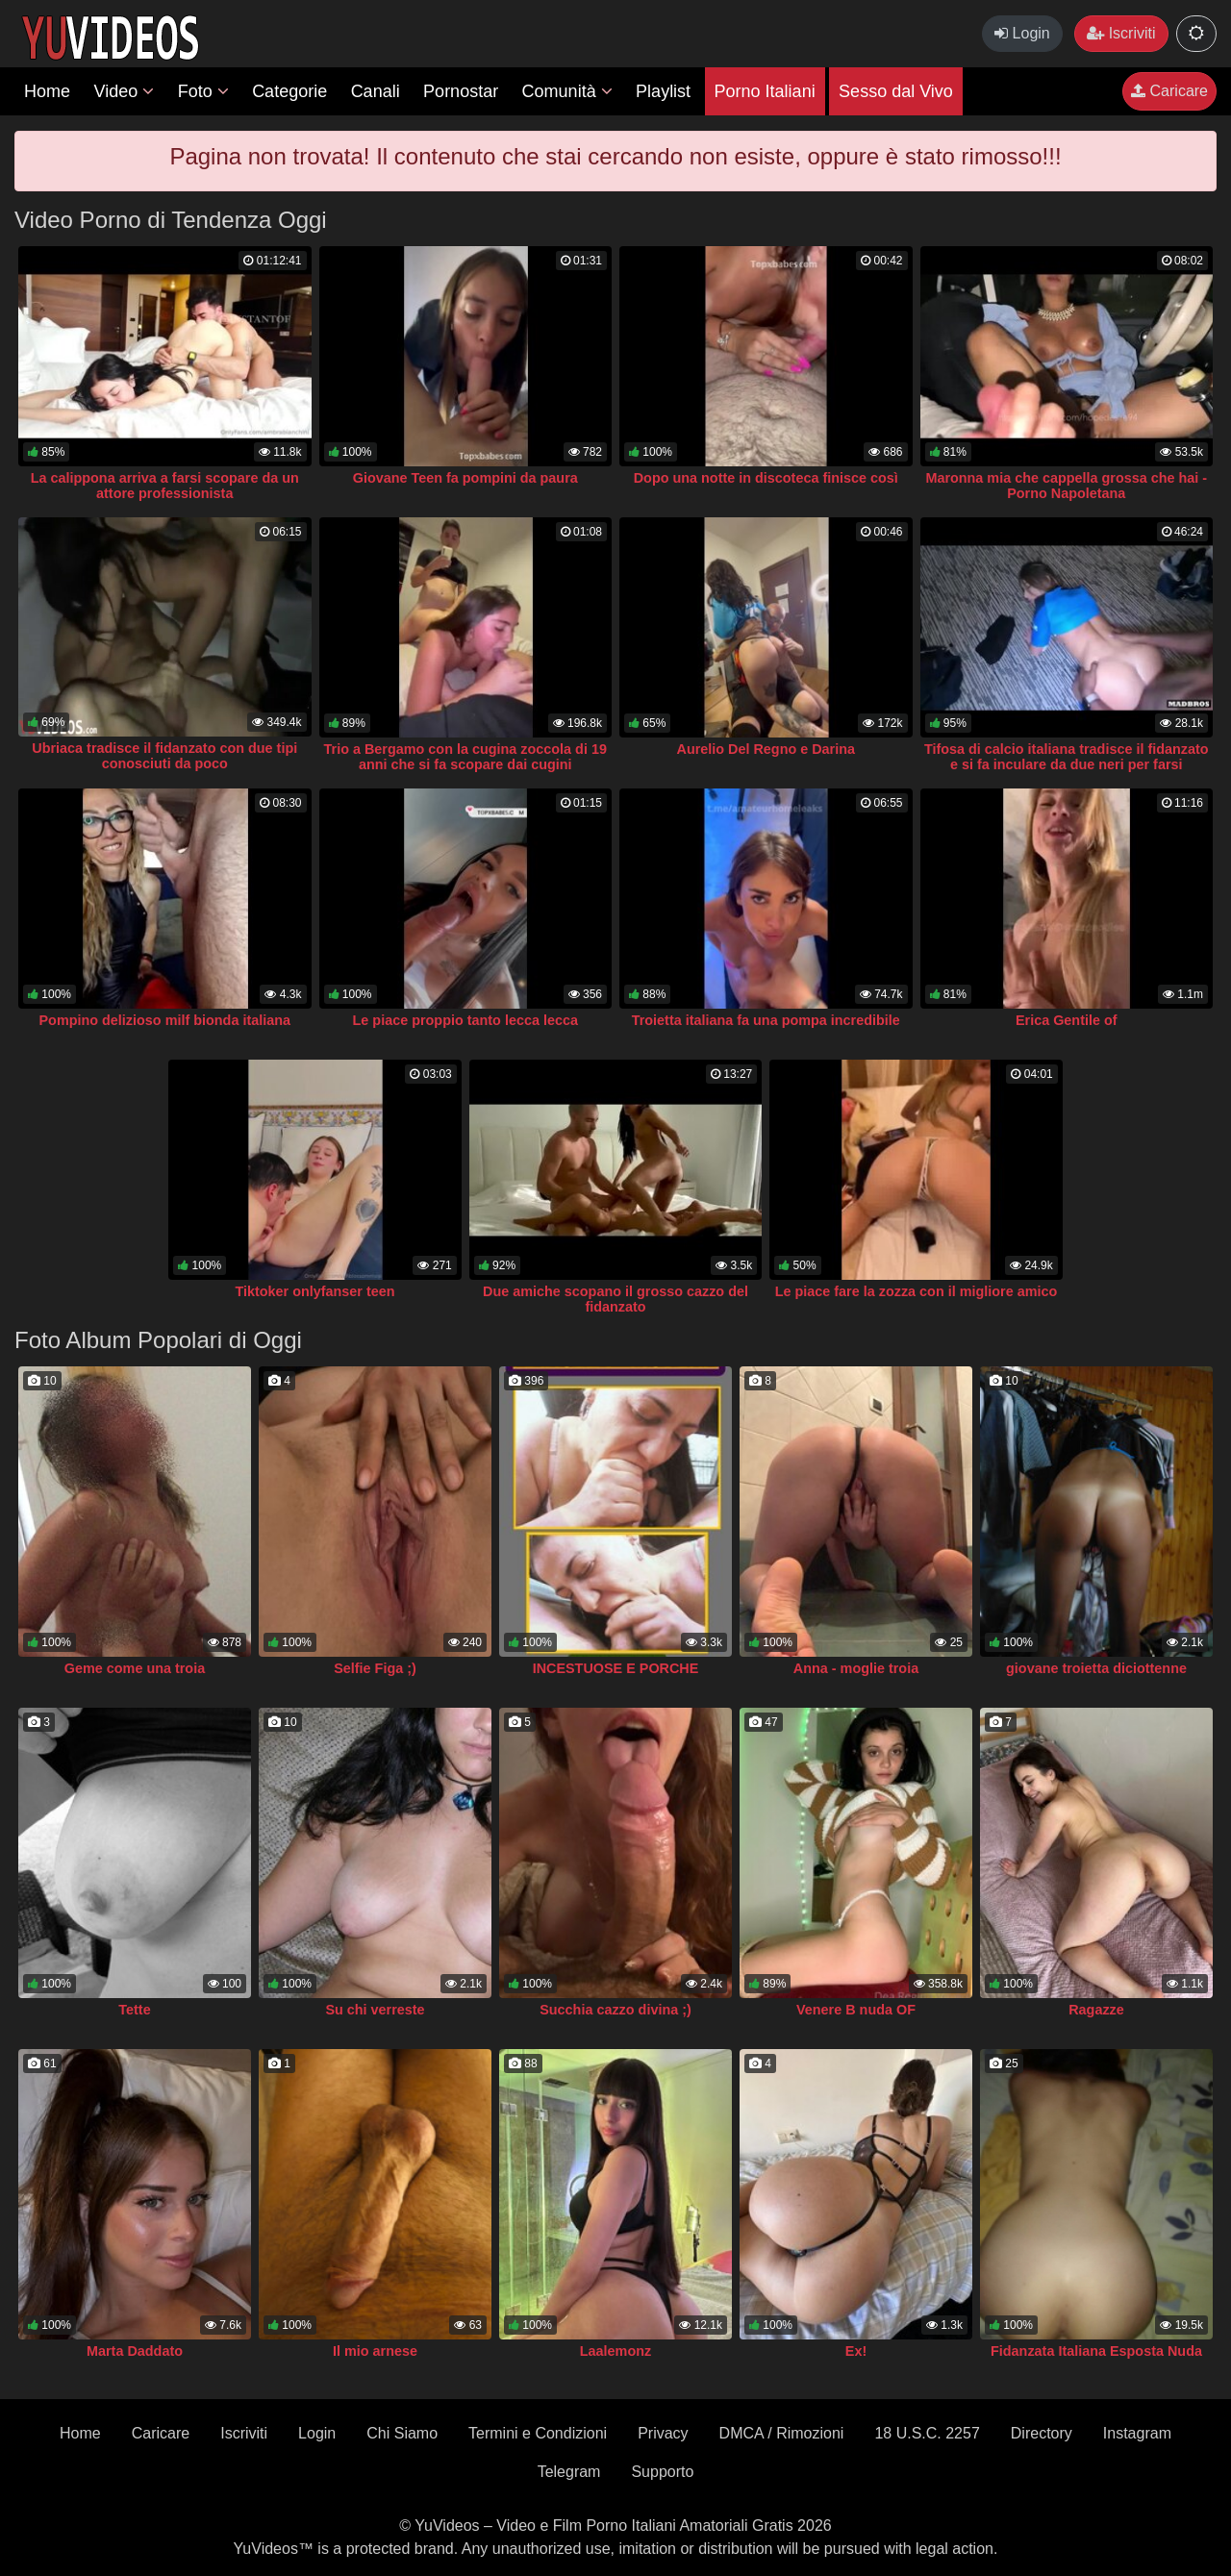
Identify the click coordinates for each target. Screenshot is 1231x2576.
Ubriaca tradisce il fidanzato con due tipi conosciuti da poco (164, 755)
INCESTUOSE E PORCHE (616, 1668)
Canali (375, 91)
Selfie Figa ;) (375, 1668)
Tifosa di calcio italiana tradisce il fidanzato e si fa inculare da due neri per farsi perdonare (1066, 764)
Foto (203, 91)
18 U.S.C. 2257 (926, 2433)
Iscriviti (1121, 33)
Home (47, 91)
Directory (1041, 2433)
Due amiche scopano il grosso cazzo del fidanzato (615, 1299)
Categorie (289, 91)
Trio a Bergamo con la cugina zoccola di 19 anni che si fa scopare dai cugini (465, 756)
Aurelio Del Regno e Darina (765, 749)
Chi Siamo (402, 2433)
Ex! (856, 2351)
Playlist (663, 91)
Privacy (663, 2433)
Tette (134, 2009)
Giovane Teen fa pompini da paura (465, 478)
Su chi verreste (374, 2009)
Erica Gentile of (1067, 1020)
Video (123, 91)
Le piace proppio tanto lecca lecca (465, 1020)
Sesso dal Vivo (896, 91)
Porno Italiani (765, 91)
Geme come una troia (134, 1668)
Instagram (1137, 2433)
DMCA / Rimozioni (781, 2433)
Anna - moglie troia (855, 1668)
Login (1022, 33)
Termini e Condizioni (537, 2433)
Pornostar (460, 91)
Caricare (1169, 91)
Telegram (569, 2471)
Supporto (662, 2471)
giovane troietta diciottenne (1096, 1668)
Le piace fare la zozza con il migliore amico (916, 1291)
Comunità (567, 91)
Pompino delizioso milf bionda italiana (164, 1020)
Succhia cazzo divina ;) (615, 2009)
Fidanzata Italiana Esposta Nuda (1096, 2351)
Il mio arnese (375, 2351)
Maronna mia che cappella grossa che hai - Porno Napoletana (1066, 485)
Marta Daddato (135, 2351)
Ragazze (1096, 2009)
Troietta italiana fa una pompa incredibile (766, 1020)
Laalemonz (615, 2351)
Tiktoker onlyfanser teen (314, 1291)
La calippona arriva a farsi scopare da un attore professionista (165, 485)
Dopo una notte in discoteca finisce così (766, 478)
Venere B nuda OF (856, 2009)
